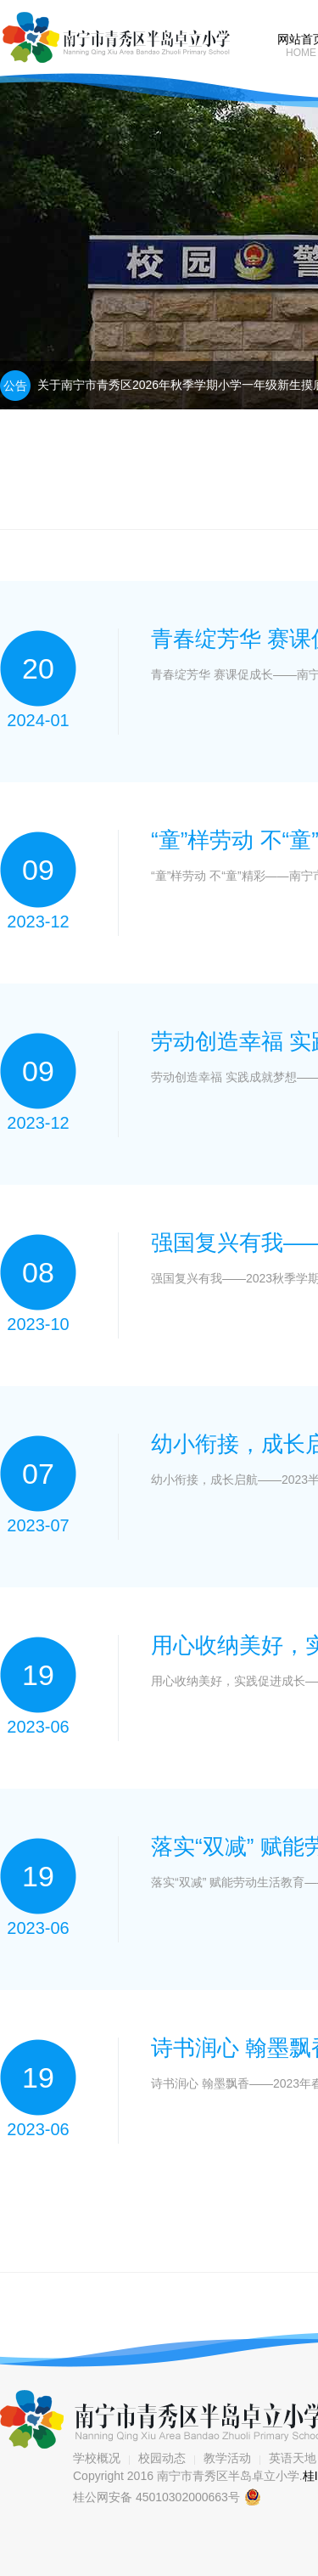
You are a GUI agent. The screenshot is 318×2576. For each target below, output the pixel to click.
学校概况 (96, 2458)
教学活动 (227, 2458)
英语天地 (292, 2458)
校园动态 (162, 2458)
